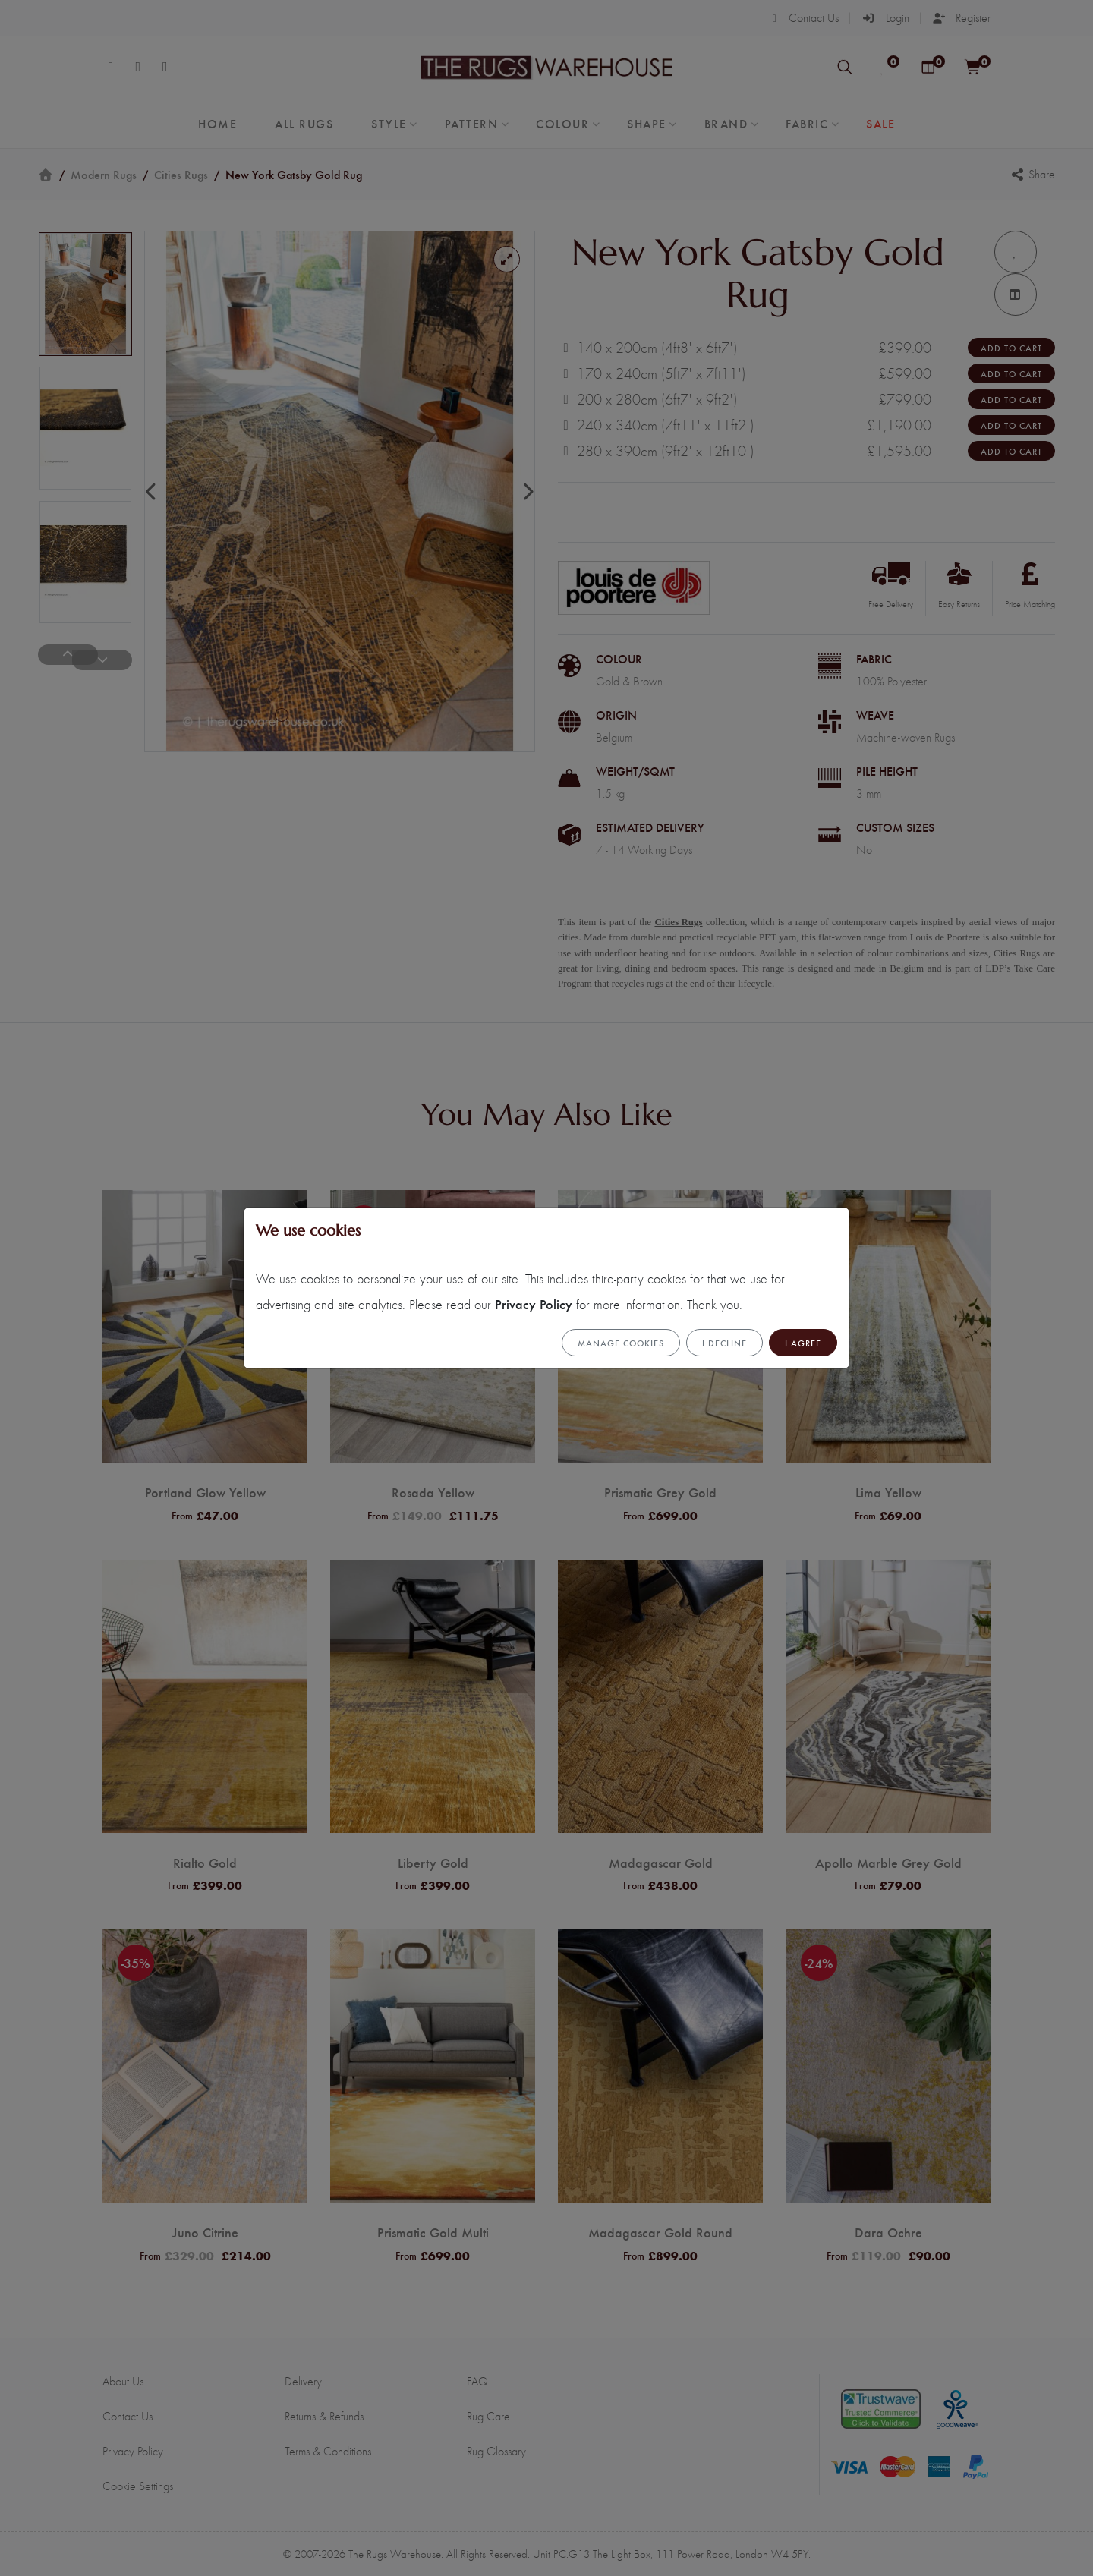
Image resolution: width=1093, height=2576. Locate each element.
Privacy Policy (533, 1303)
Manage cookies (621, 1343)
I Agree (803, 1343)
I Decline (724, 1343)
